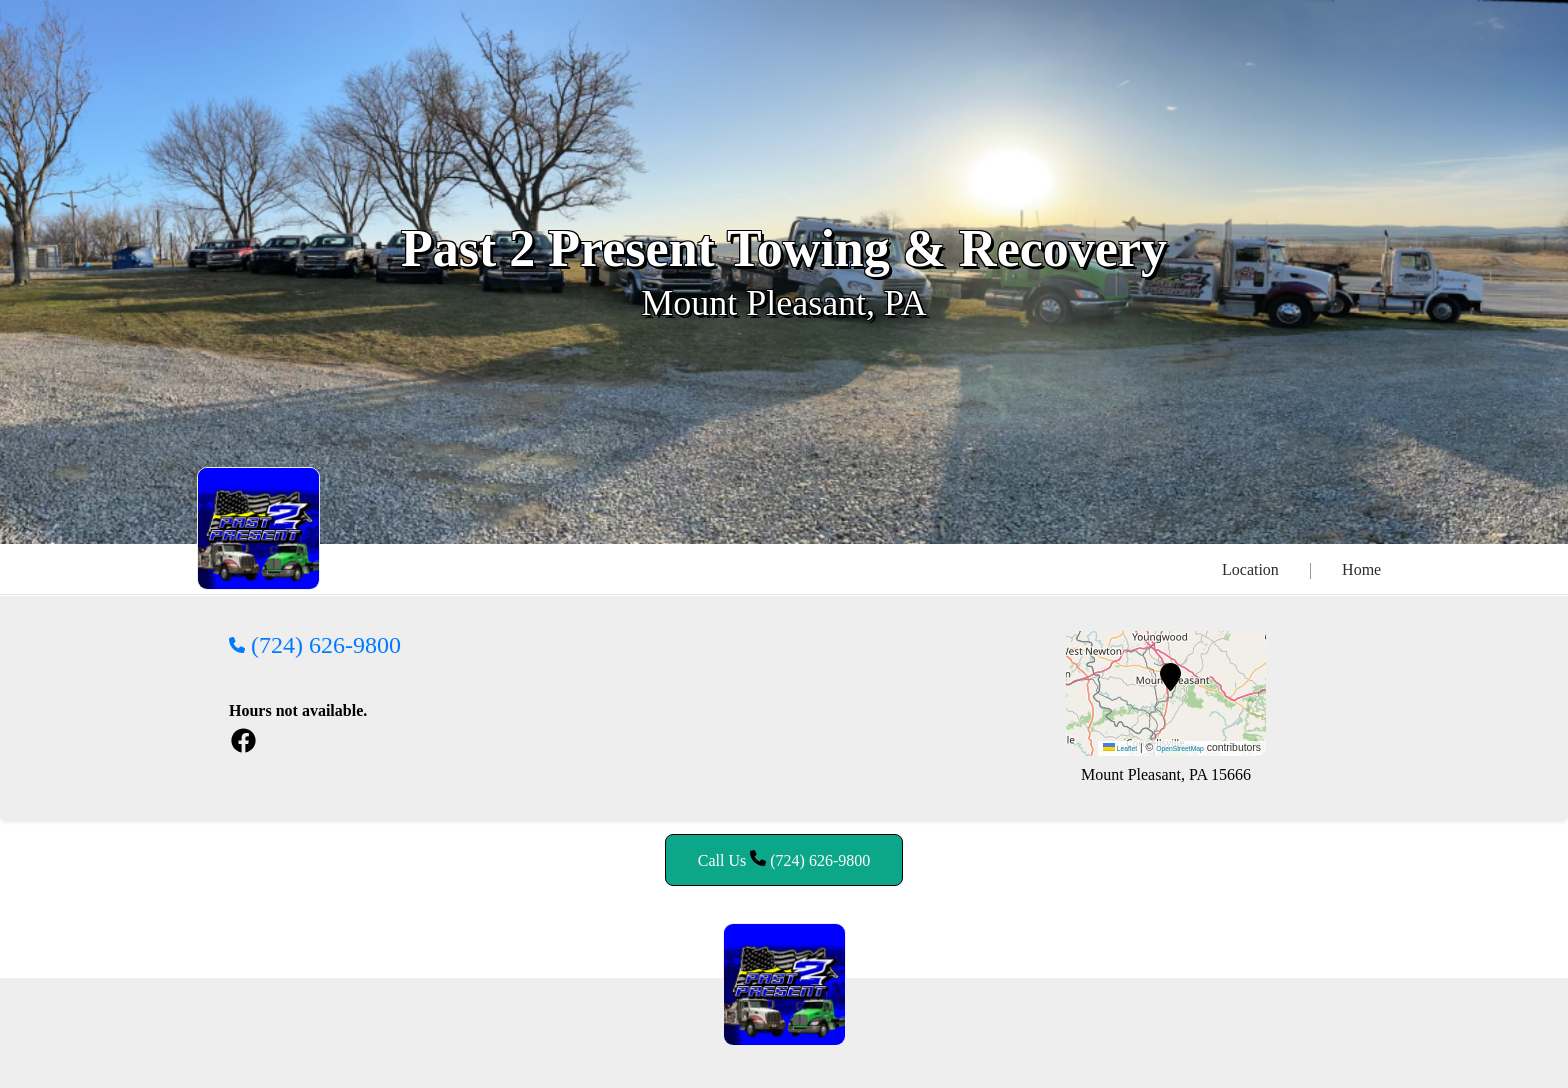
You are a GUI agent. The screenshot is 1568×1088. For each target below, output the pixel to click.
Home (1361, 569)
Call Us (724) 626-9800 (784, 859)
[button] (1170, 677)
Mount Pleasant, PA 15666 (1166, 774)
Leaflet (1120, 748)
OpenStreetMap (1180, 748)
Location (1250, 569)
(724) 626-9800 (315, 645)
